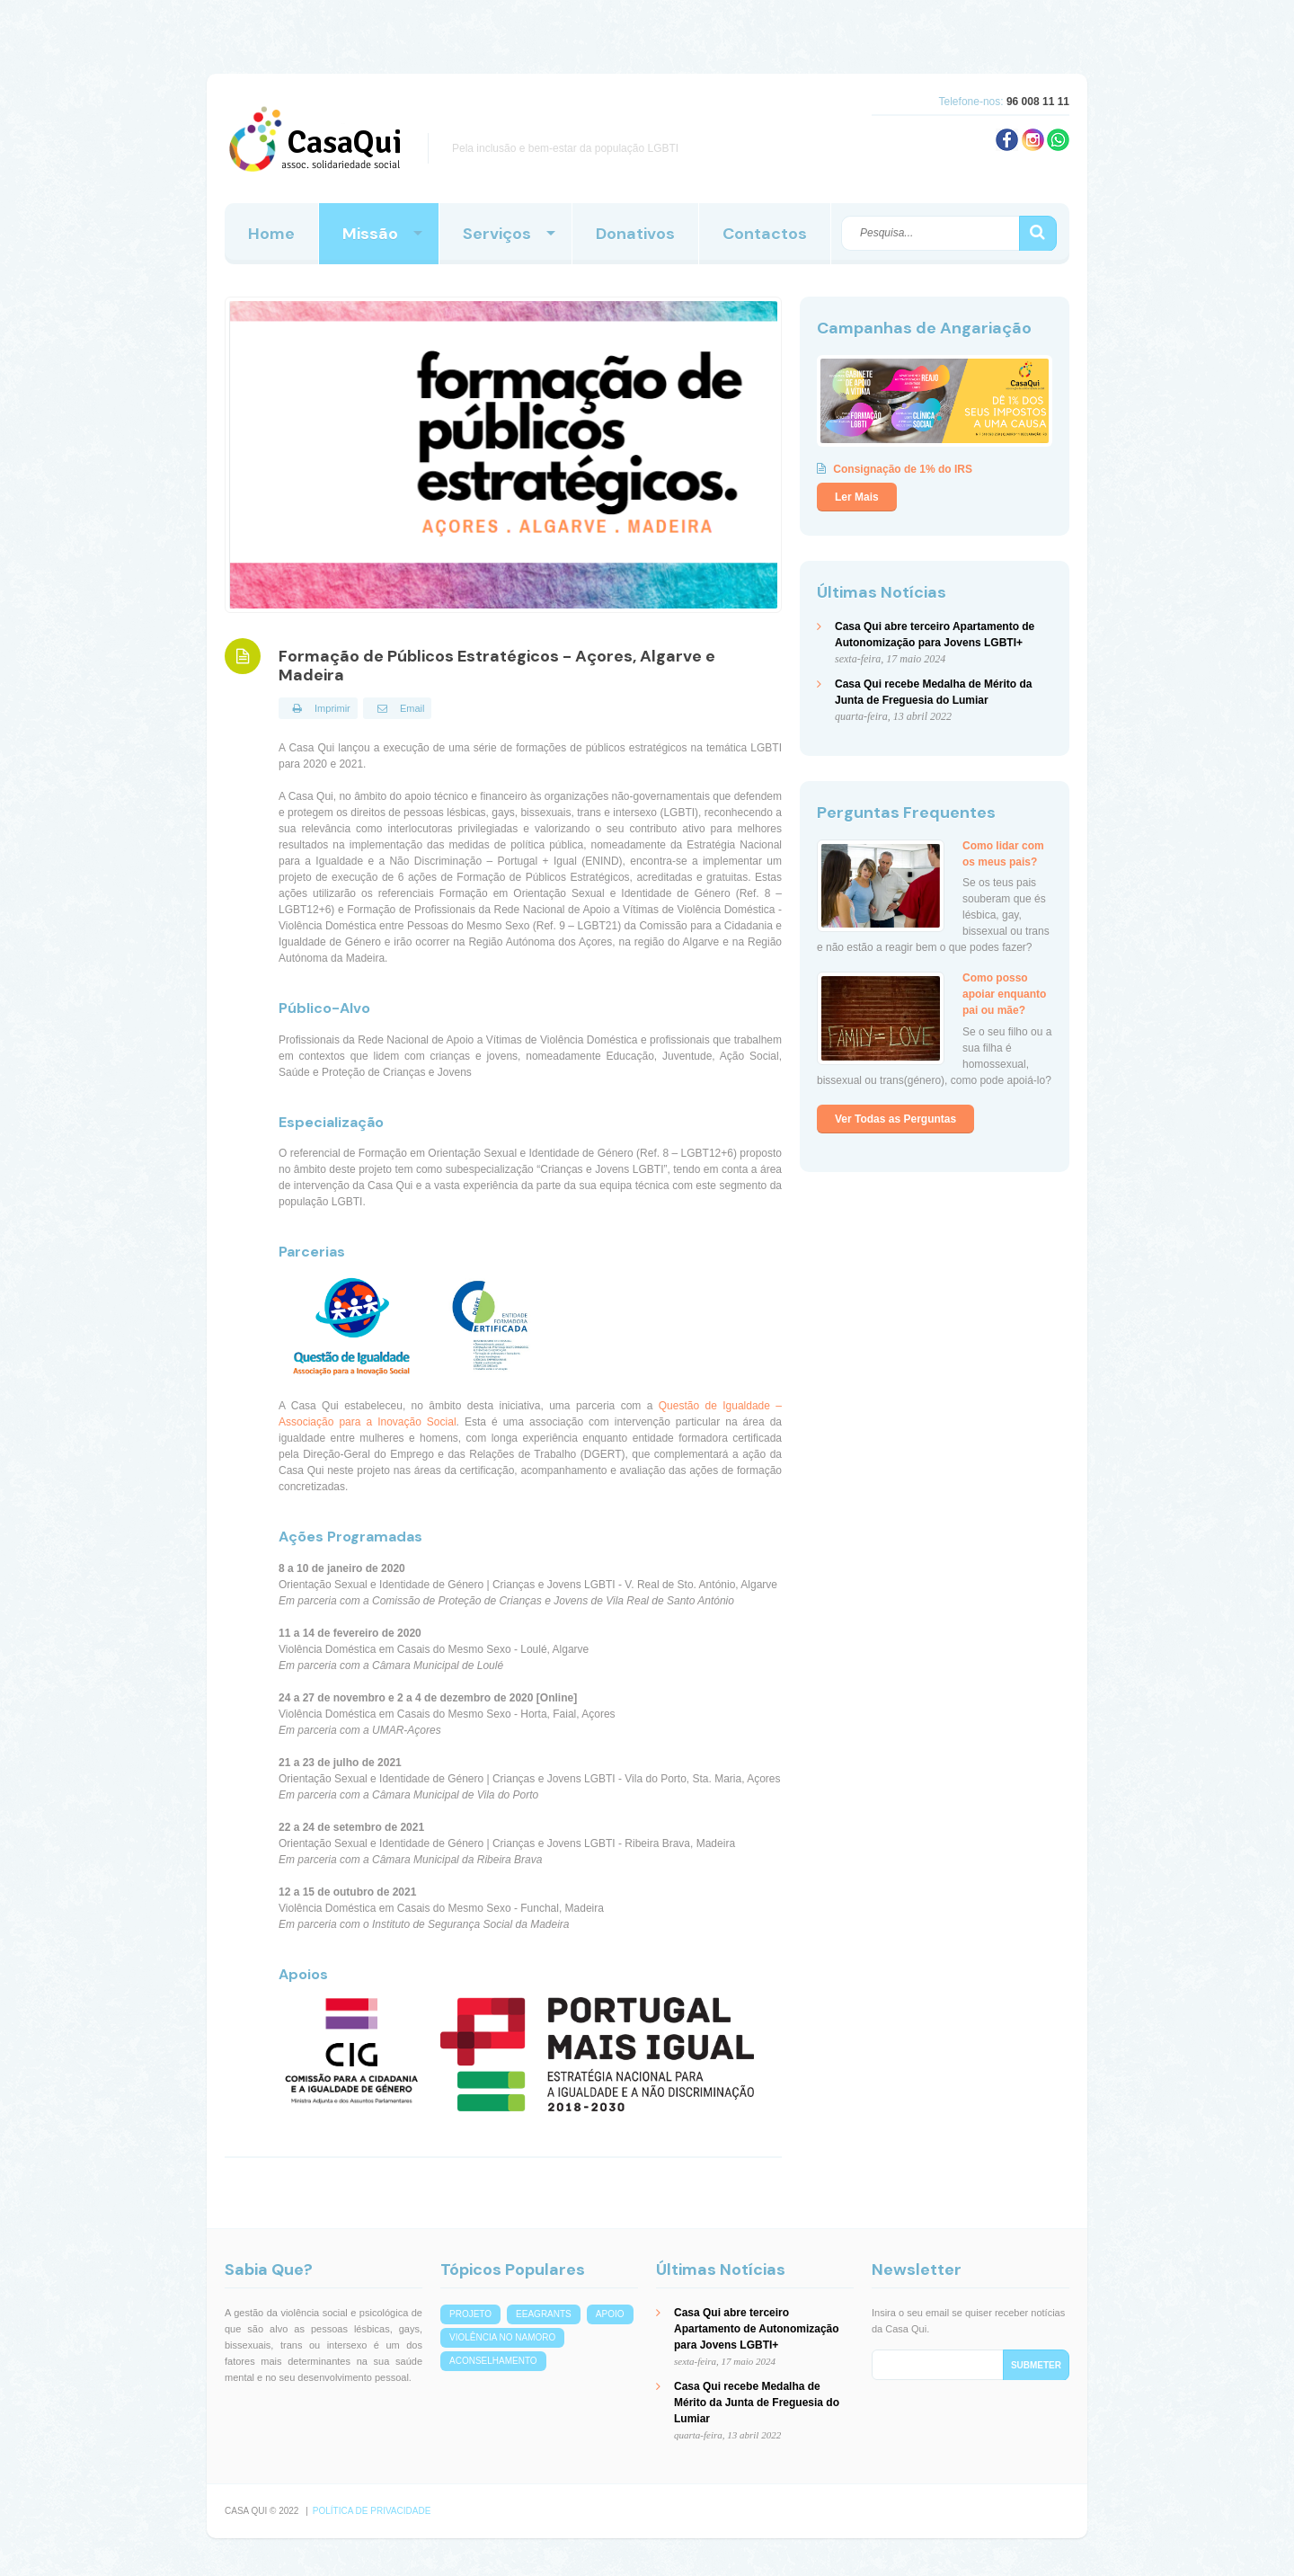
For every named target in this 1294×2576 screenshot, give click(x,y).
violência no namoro (502, 2337)
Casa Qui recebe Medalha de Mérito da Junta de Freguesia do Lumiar (756, 2402)
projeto (470, 2314)
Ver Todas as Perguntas (895, 1119)
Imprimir (318, 708)
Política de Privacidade (372, 2511)
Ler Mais (857, 497)
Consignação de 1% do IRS (902, 469)
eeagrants (544, 2314)
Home (271, 233)
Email (397, 708)
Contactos (764, 233)
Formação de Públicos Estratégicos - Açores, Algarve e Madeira (497, 666)
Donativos (635, 233)
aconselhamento (493, 2361)
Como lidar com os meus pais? (1003, 853)
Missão (370, 233)
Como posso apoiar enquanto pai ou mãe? (1004, 994)
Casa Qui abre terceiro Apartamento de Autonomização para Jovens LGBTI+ (756, 2328)
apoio (610, 2314)
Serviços (497, 233)
